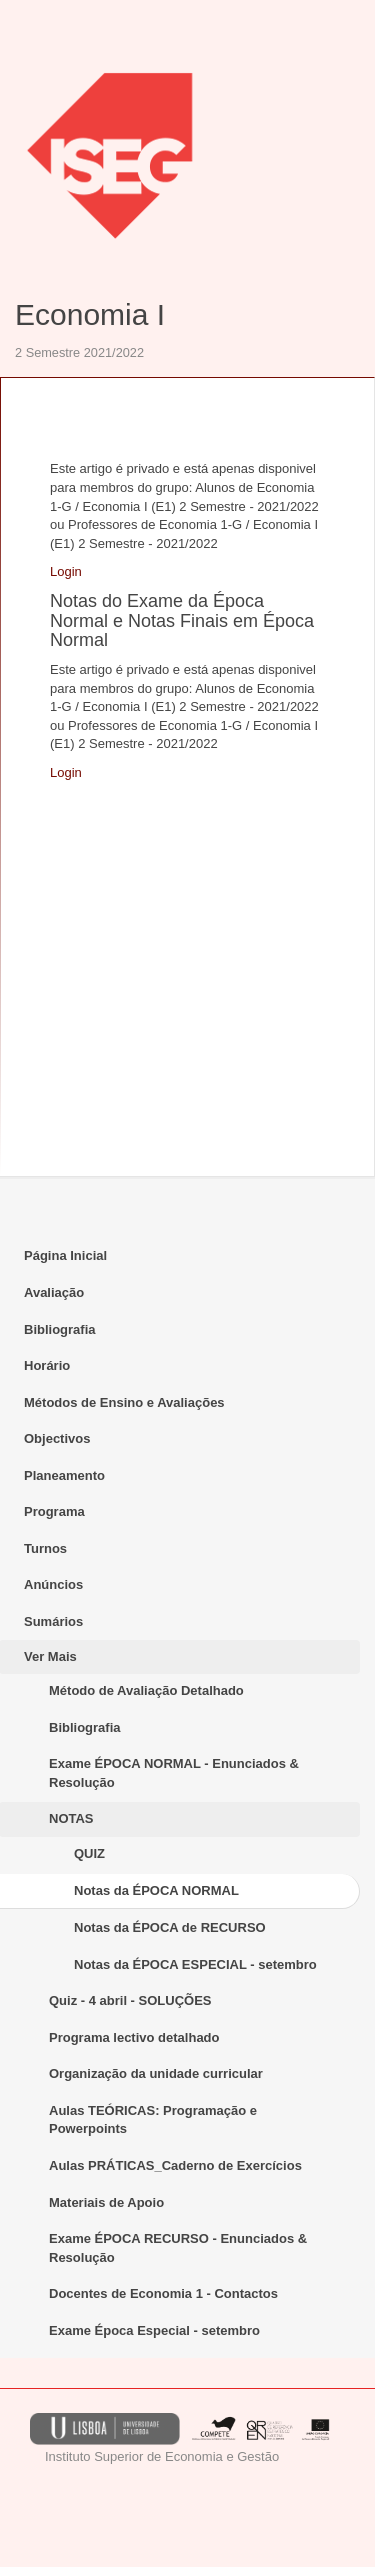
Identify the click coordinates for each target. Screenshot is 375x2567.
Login (66, 571)
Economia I (90, 314)
